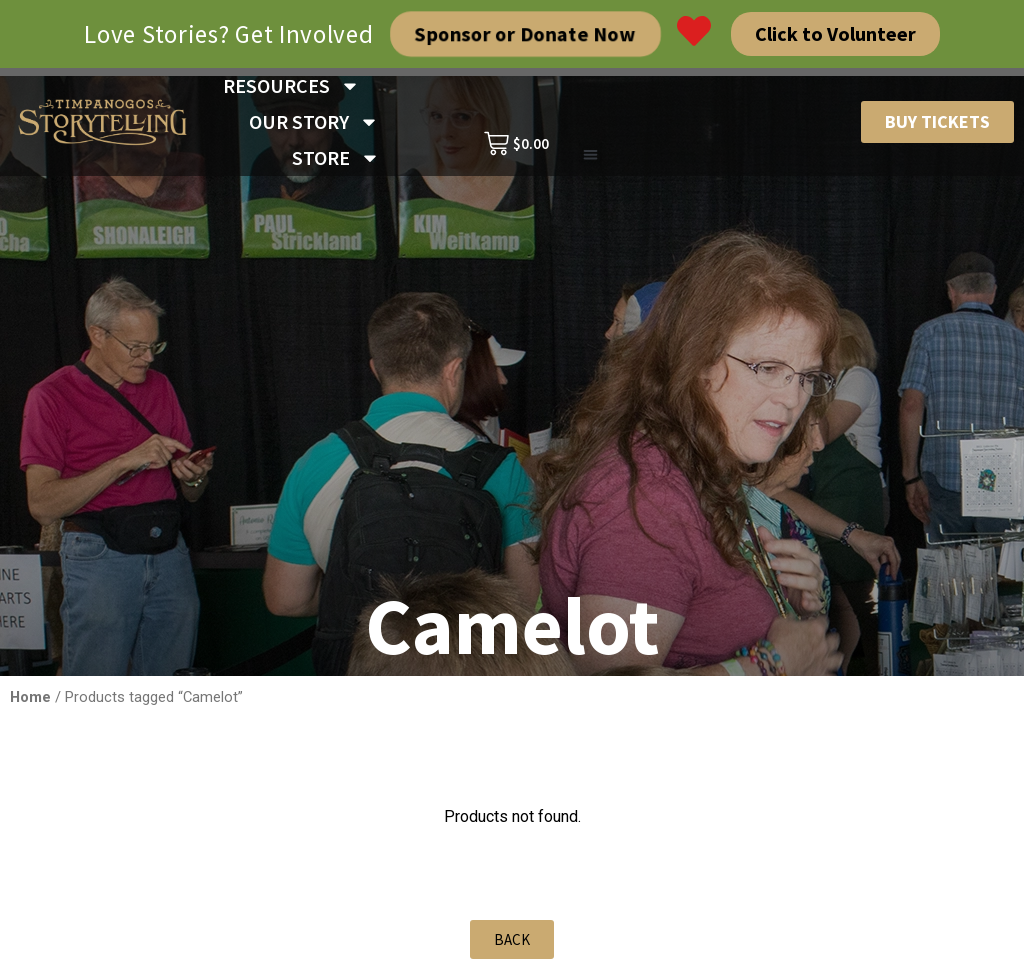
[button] (590, 155)
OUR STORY (314, 122)
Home (30, 697)
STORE (336, 158)
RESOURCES (291, 86)
